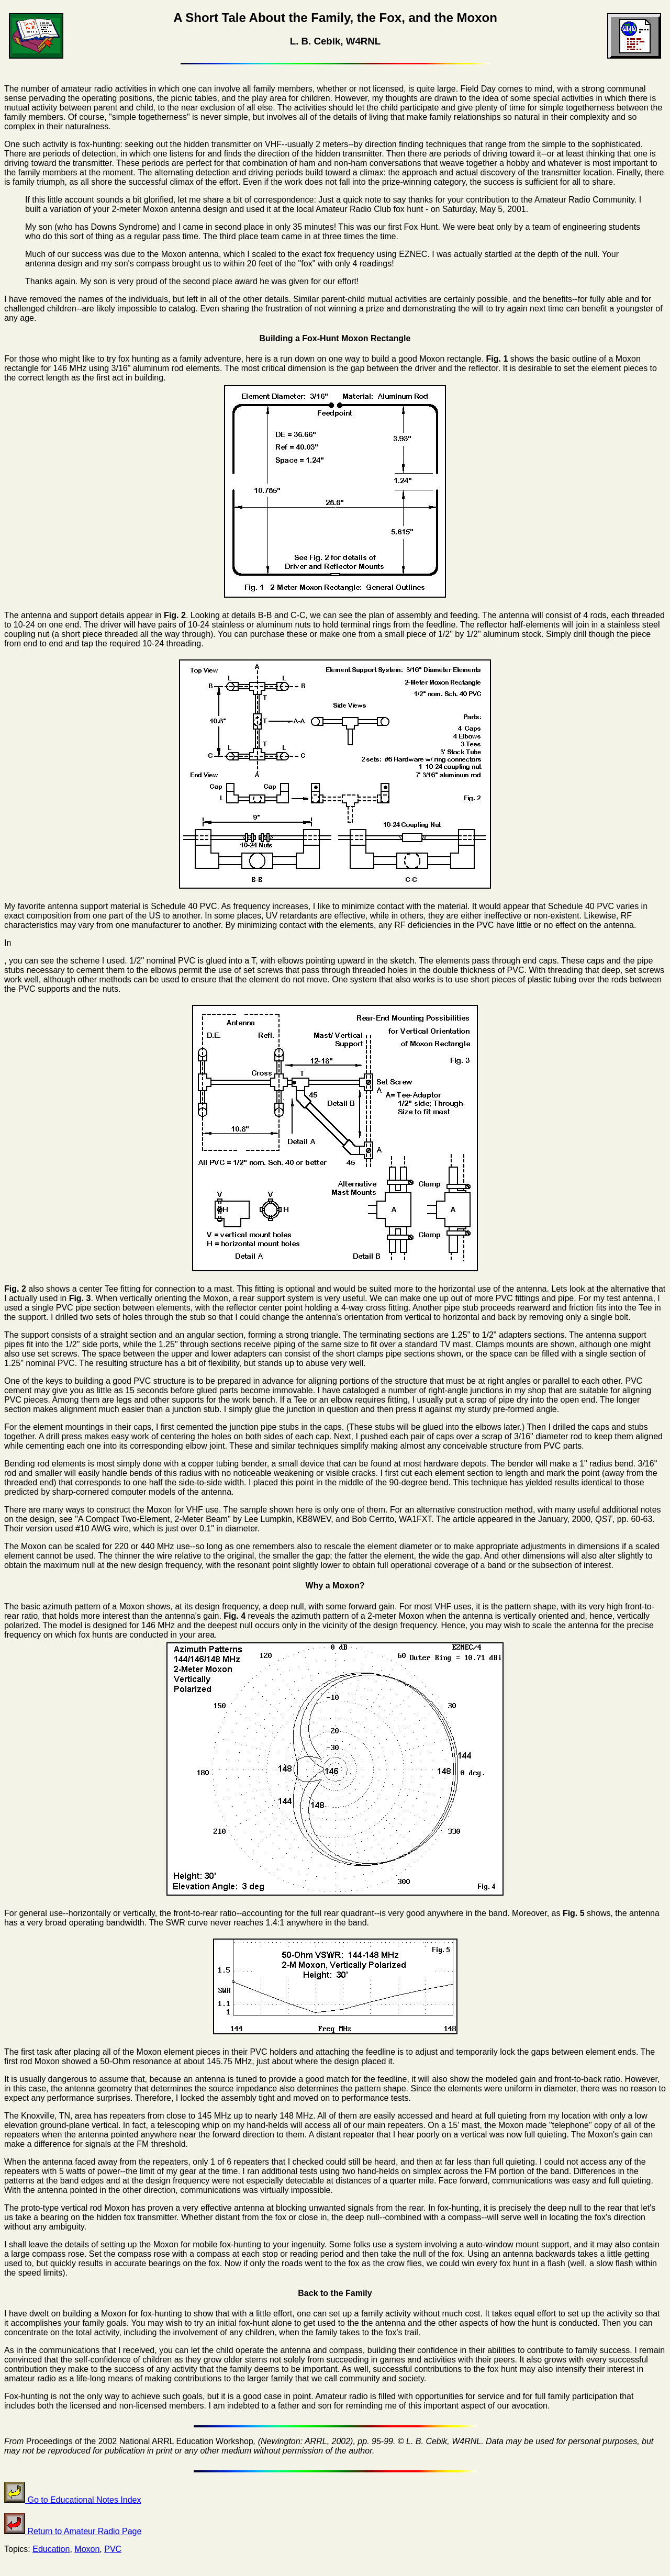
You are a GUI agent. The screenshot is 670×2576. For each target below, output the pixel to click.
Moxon (86, 2549)
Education (51, 2549)
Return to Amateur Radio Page (72, 2531)
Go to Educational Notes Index (72, 2499)
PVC (112, 2549)
